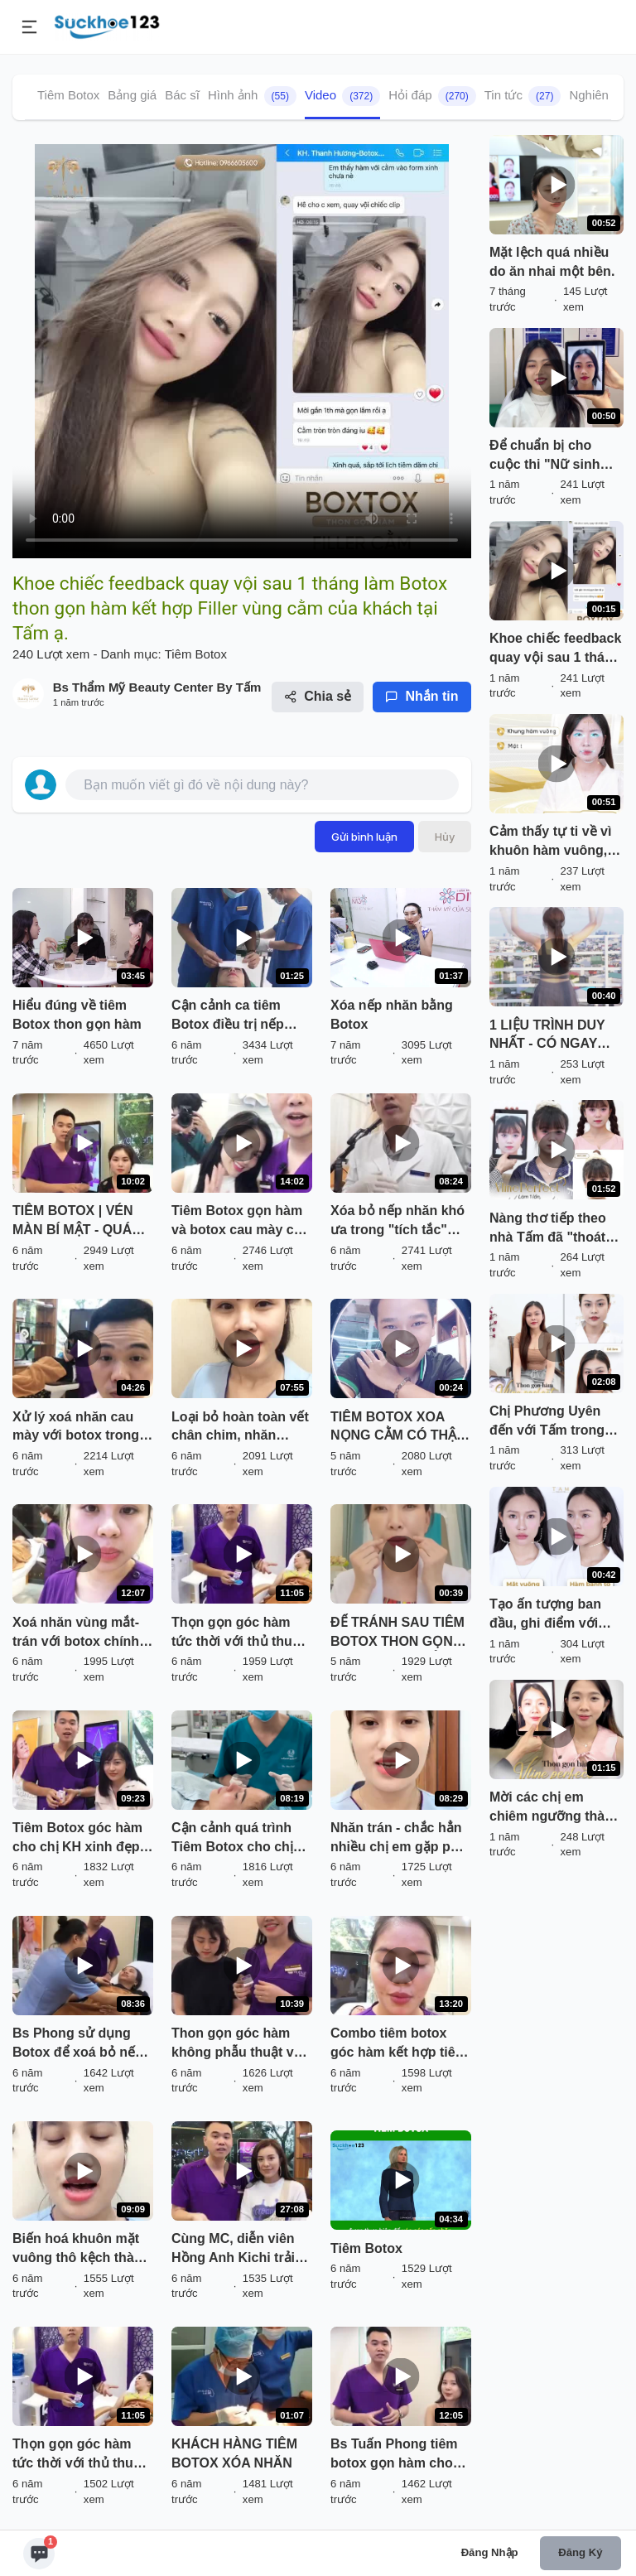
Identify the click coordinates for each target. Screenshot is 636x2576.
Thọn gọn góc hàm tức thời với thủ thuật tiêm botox (237, 1633)
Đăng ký (580, 2552)
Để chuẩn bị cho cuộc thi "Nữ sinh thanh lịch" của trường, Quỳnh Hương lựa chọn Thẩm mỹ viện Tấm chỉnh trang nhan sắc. (548, 456)
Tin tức (522, 96)
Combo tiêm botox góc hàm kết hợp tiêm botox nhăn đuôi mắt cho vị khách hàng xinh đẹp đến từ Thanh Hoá (398, 2044)
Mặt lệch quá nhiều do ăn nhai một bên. (551, 261)
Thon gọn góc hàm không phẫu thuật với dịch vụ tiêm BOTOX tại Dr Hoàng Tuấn (238, 2044)
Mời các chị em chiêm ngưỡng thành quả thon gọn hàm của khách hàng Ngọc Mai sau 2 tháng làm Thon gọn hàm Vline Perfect (555, 1808)
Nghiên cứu (601, 95)
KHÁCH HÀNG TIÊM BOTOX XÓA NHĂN (234, 2453)
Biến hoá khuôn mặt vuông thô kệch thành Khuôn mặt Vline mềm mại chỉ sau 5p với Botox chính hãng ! (82, 2249)
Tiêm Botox (68, 95)
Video (342, 96)
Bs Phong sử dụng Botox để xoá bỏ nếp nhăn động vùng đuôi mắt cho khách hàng (79, 2044)
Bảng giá (132, 95)
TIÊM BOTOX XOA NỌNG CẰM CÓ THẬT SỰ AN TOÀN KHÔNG (397, 1428)
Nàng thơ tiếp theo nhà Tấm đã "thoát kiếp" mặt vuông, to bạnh (551, 1229)
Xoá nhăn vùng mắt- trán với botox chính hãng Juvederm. (75, 1633)
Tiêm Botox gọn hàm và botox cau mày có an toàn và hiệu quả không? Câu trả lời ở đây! (236, 1222)
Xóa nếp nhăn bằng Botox (391, 1014)
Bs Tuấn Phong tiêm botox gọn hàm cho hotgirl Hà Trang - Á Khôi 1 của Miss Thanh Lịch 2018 (394, 2455)
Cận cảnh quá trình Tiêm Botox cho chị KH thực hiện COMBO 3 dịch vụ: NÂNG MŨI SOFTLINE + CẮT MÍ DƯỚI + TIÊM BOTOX (240, 1839)
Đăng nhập (489, 2552)
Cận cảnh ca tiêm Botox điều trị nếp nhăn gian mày (227, 1016)
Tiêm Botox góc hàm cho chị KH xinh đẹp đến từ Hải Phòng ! (77, 1839)
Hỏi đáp (432, 96)
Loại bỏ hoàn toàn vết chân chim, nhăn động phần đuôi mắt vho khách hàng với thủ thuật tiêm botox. (240, 1428)
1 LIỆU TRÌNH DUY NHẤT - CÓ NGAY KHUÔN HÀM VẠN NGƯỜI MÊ (547, 1036)
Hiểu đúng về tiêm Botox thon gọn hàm (77, 1014)
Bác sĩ (182, 95)
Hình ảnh (252, 96)
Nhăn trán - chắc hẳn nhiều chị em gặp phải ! (400, 1839)
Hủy (445, 836)
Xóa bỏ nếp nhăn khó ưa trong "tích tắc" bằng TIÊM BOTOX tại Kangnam (398, 1222)
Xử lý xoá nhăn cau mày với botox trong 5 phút (81, 1428)
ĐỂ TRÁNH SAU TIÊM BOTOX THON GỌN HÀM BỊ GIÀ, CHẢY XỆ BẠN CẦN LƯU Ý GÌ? (399, 1633)
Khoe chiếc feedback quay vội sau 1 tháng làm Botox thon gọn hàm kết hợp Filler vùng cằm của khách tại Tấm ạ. (555, 649)
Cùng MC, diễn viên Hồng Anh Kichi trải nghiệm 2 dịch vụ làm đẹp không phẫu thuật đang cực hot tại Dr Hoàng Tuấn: (240, 2249)
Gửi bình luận (364, 836)
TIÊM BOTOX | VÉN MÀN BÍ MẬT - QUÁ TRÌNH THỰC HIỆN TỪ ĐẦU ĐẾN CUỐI (80, 1222)
